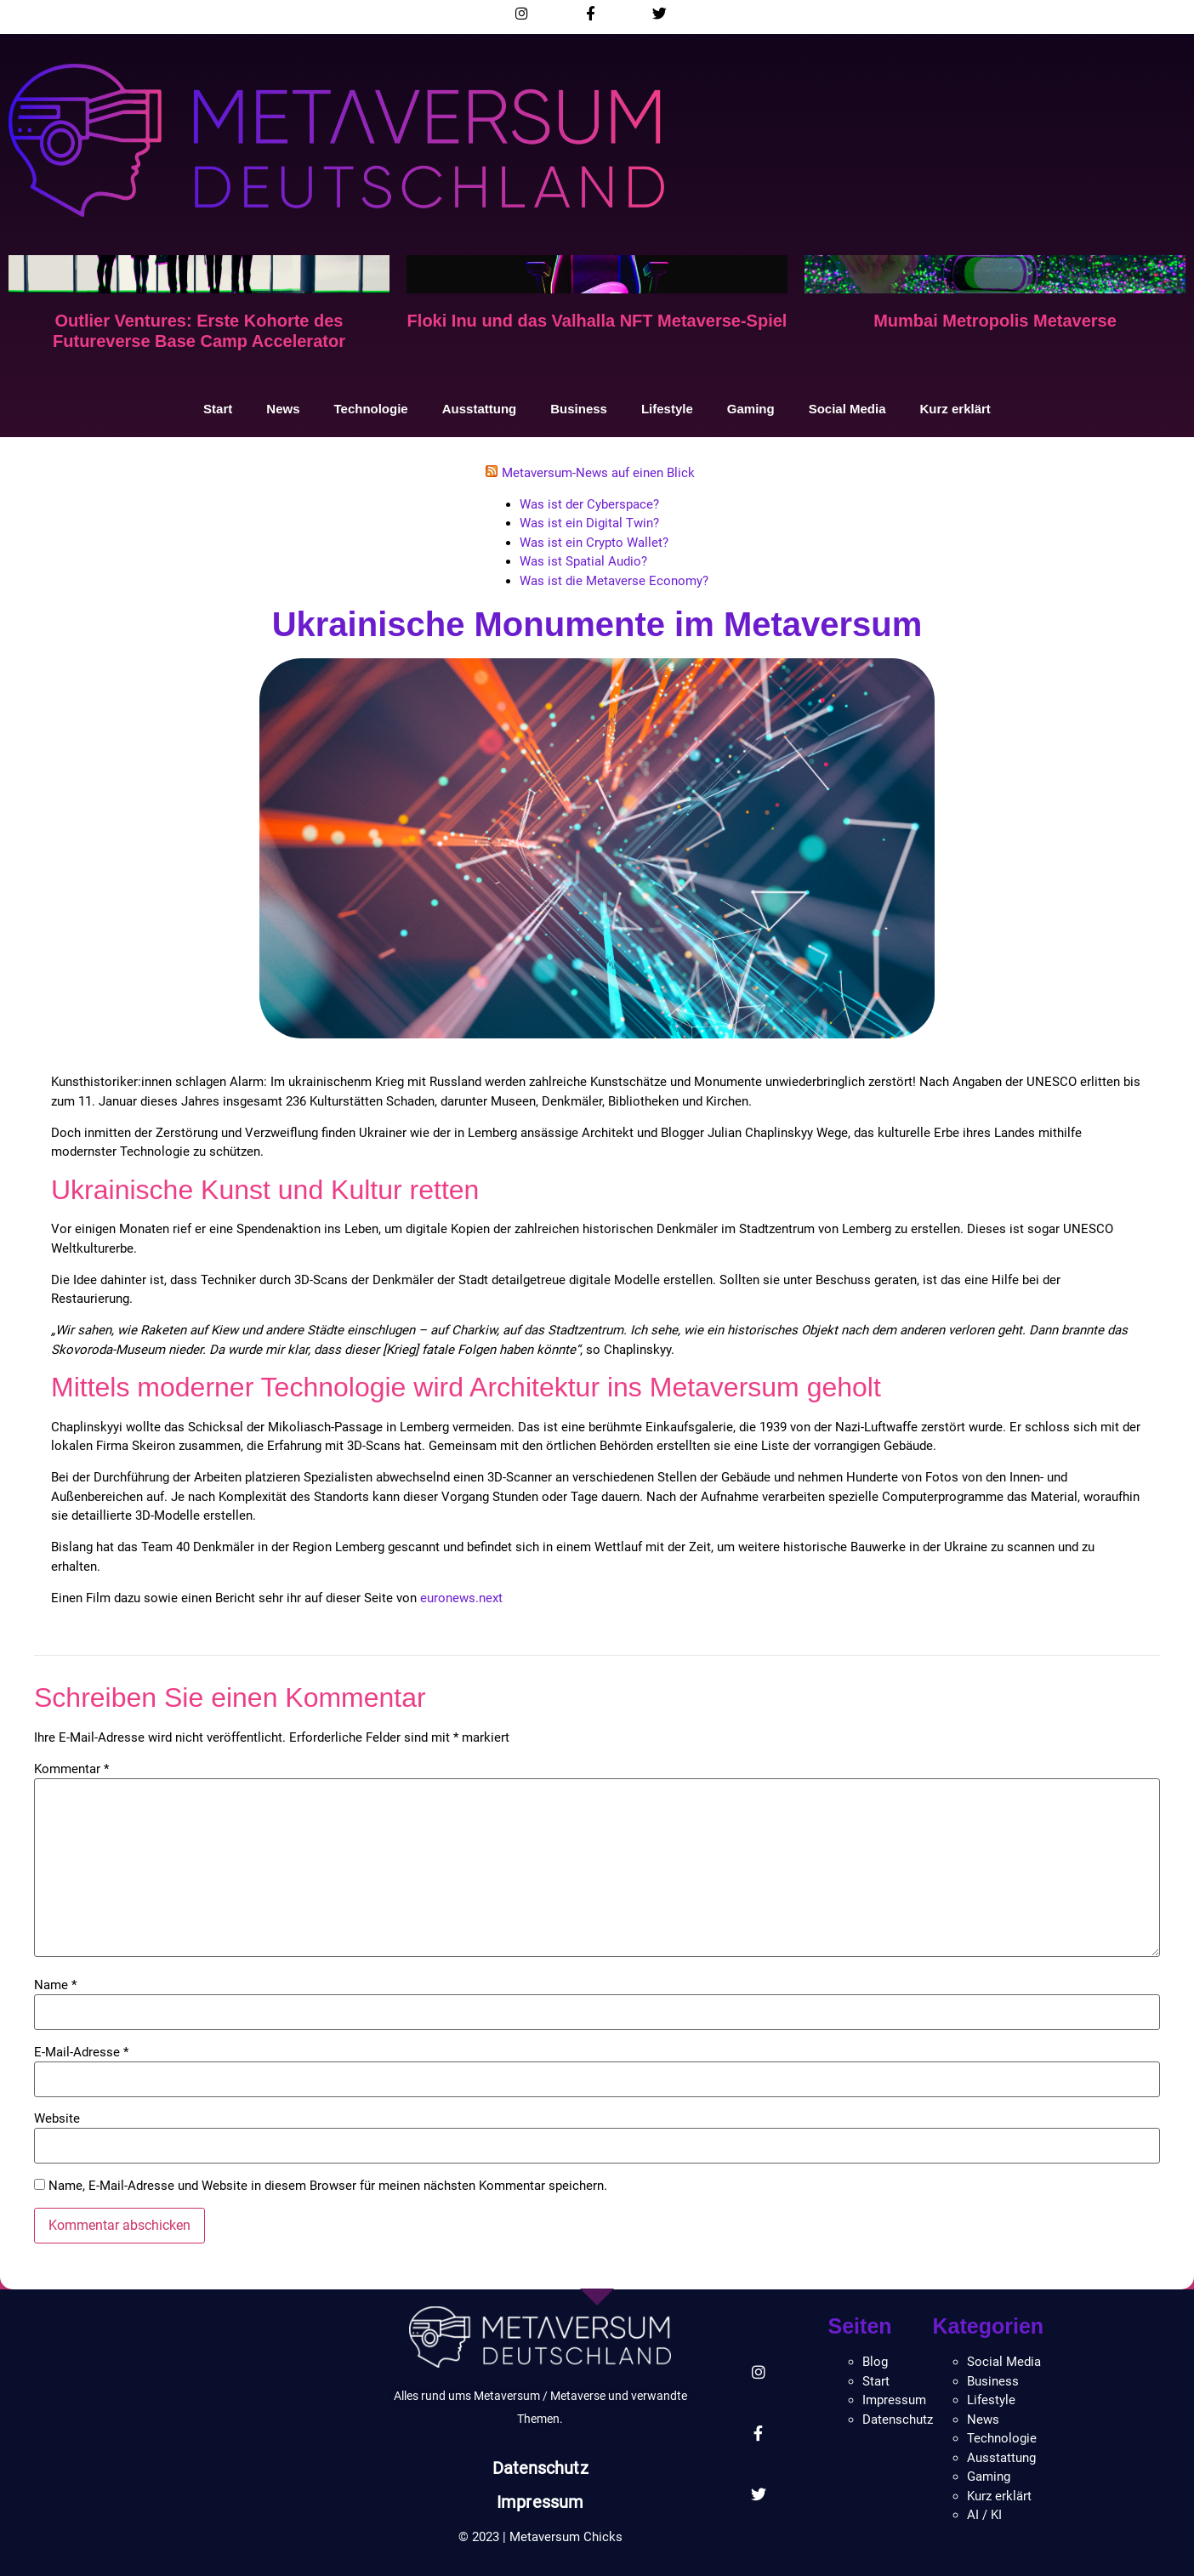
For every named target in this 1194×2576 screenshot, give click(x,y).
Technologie (370, 408)
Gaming (751, 408)
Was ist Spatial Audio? (583, 561)
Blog (875, 2361)
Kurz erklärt (955, 408)
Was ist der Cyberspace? (589, 504)
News (282, 408)
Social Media (847, 408)
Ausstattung (479, 408)
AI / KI (984, 2514)
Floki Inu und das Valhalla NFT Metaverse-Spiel (597, 320)
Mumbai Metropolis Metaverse (995, 320)
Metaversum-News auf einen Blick (598, 473)
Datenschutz (540, 2468)
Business (578, 408)
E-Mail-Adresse (81, 2052)
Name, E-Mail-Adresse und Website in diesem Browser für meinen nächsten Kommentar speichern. (327, 2186)
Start (217, 408)
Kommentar (71, 1769)
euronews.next (461, 1598)
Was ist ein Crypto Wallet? (594, 542)
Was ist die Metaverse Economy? (614, 581)
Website (57, 2119)
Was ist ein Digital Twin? (589, 523)
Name (55, 1985)
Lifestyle (667, 408)
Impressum (540, 2502)
